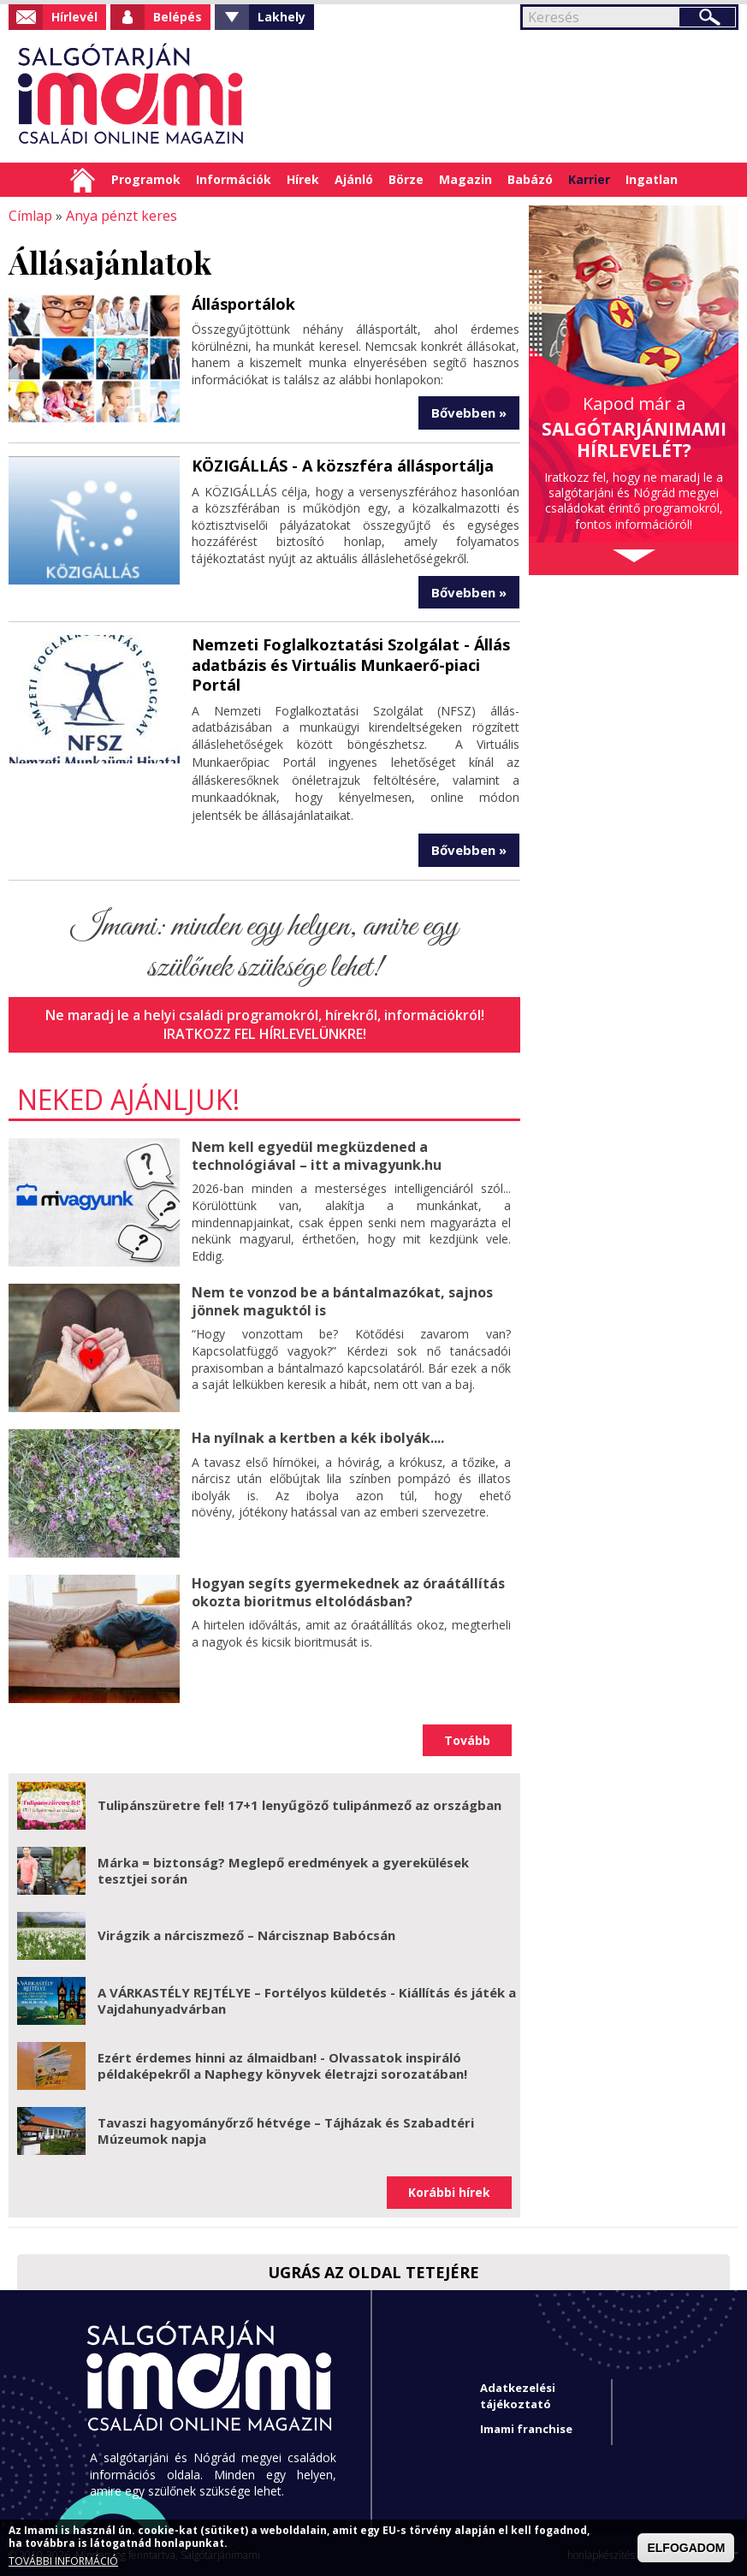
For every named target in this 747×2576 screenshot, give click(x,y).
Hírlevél (74, 17)
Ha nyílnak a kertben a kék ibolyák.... (318, 1436)
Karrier (589, 179)
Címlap (82, 180)
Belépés (177, 17)
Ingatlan (651, 179)
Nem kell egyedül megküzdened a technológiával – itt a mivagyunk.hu (316, 1155)
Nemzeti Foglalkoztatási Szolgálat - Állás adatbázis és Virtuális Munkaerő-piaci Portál (350, 664)
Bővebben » (469, 412)
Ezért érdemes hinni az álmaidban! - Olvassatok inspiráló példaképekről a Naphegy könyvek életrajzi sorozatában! (282, 2065)
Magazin (465, 179)
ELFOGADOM (686, 2548)
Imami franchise (526, 2428)
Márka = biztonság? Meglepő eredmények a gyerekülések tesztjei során (283, 1870)
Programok (146, 179)
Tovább (467, 1739)
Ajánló (354, 179)
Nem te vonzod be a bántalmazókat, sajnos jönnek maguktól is (342, 1300)
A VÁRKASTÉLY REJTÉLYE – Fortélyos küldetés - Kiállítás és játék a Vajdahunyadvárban (307, 2000)
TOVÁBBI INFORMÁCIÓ (63, 2561)
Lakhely (281, 17)
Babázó (530, 179)
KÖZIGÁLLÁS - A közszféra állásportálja (342, 465)
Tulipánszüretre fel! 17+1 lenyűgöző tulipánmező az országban (299, 1804)
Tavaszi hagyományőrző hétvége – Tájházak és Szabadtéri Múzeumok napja (286, 2130)
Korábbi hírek (449, 2191)
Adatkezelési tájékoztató (517, 2395)
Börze (406, 179)
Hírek (303, 179)
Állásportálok (243, 303)
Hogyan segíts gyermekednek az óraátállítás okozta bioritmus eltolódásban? (348, 1591)
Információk (233, 179)
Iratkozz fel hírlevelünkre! (264, 1033)
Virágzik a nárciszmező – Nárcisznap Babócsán (246, 1935)
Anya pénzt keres (121, 215)
